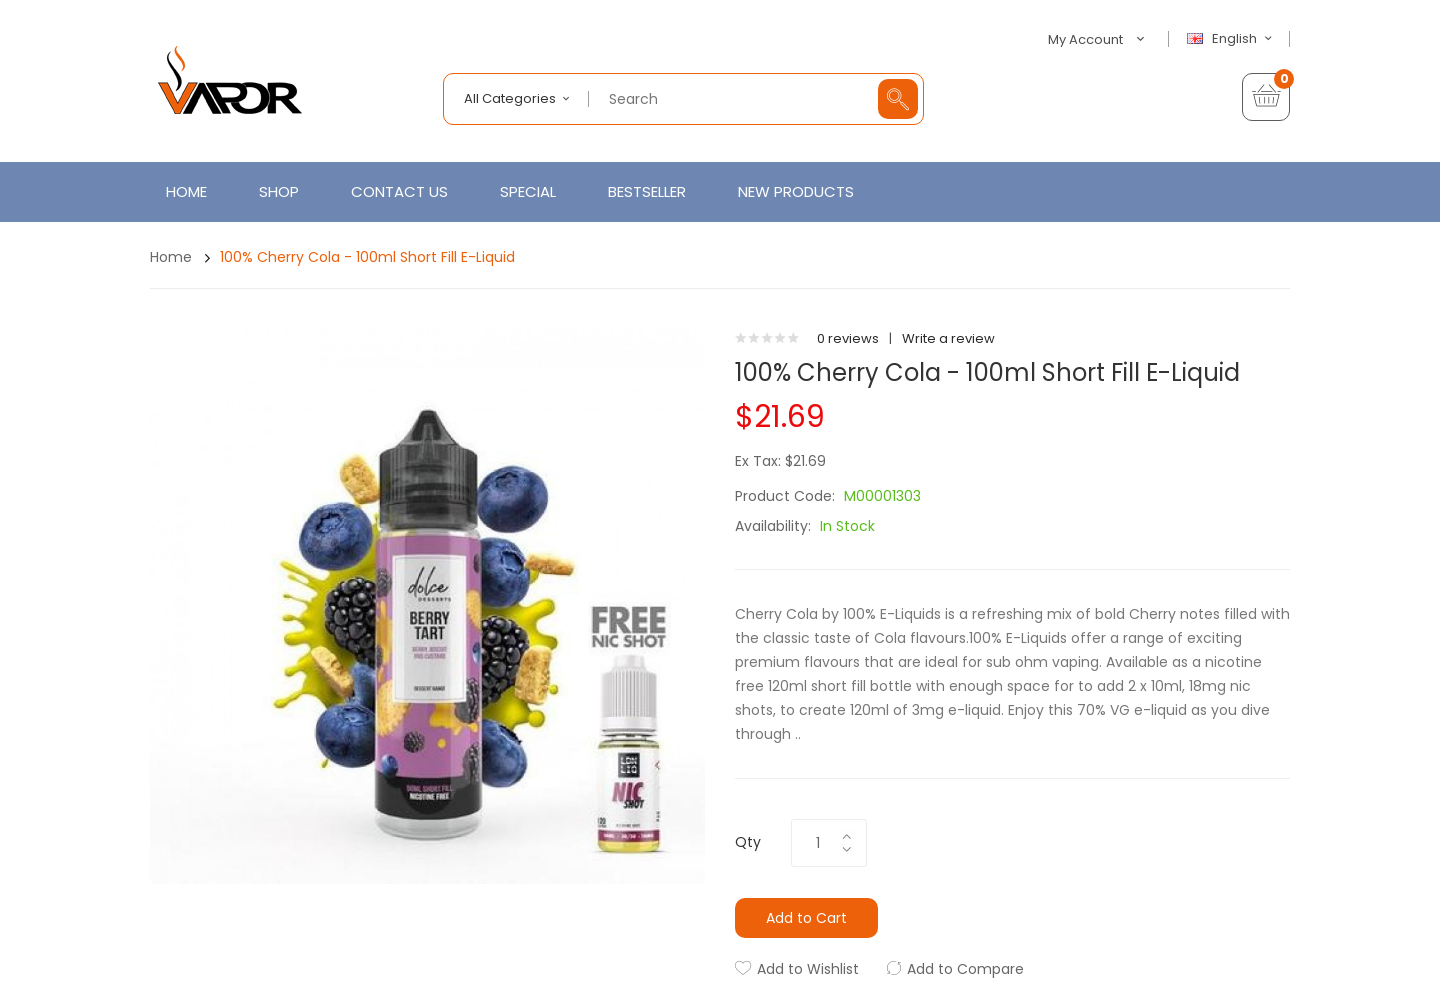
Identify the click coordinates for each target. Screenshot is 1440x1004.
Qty (748, 842)
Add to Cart (806, 918)
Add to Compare (965, 969)
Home (171, 257)
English (1232, 39)
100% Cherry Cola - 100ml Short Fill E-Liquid (367, 257)
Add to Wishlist (808, 969)
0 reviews (848, 338)
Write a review (948, 338)
